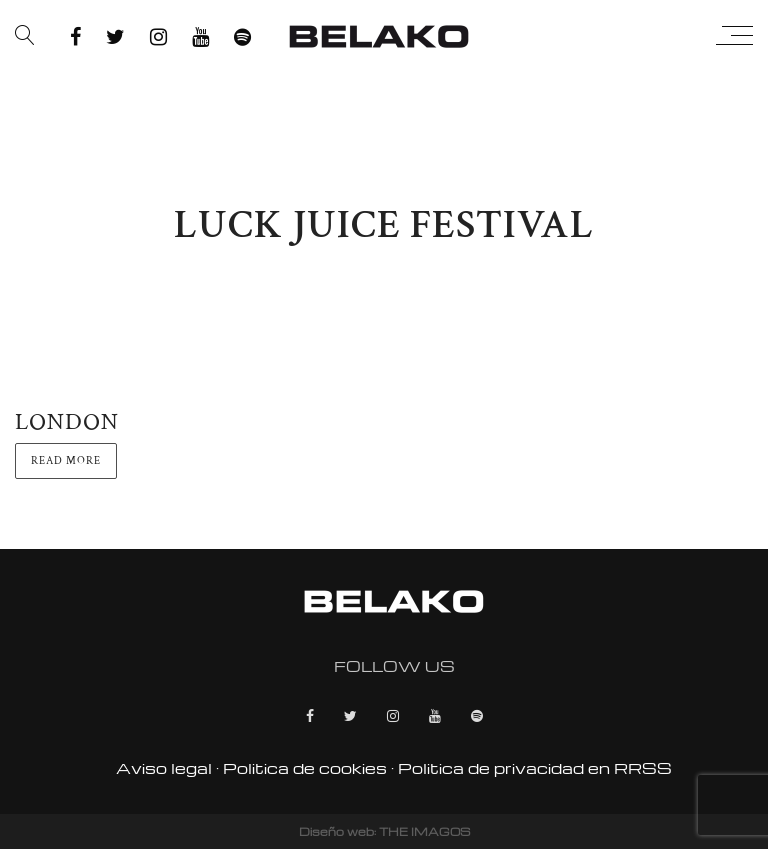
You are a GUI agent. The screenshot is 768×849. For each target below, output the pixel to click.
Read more (66, 461)
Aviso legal (164, 768)
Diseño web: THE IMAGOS (384, 831)
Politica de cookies (305, 768)
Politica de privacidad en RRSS (535, 768)
